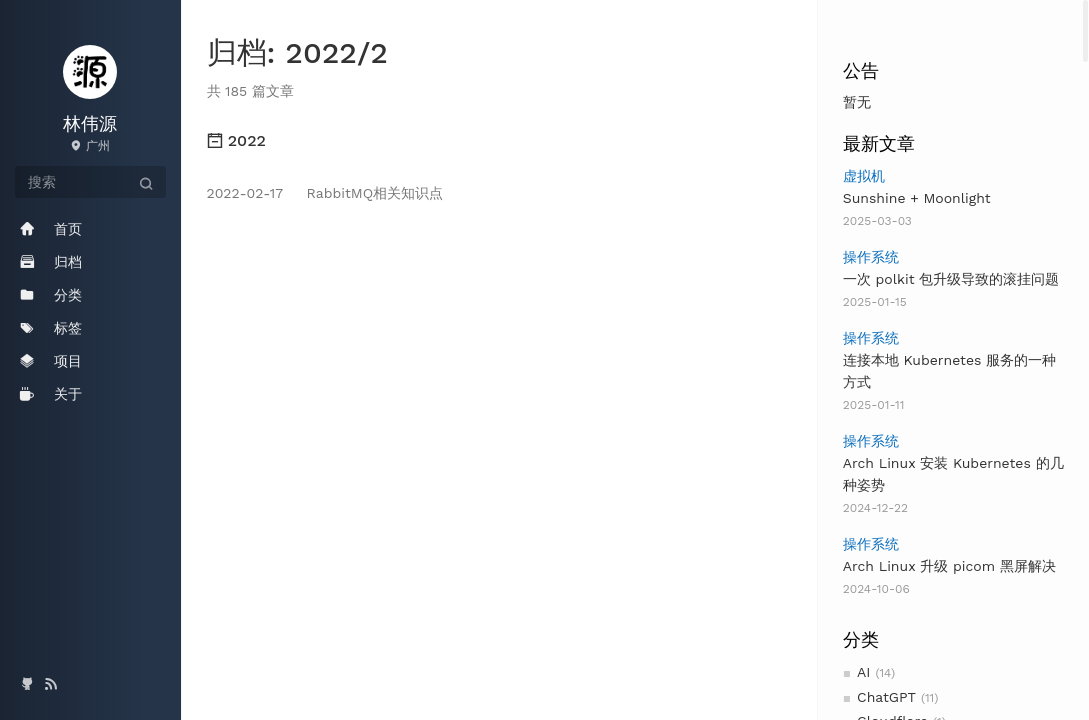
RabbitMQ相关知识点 (325, 193)
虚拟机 (864, 176)
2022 (236, 140)
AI (863, 672)
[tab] (499, 141)
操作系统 (871, 257)
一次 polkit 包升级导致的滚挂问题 (951, 279)
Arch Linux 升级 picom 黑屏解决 (949, 566)
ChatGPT (886, 697)
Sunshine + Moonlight (917, 198)
